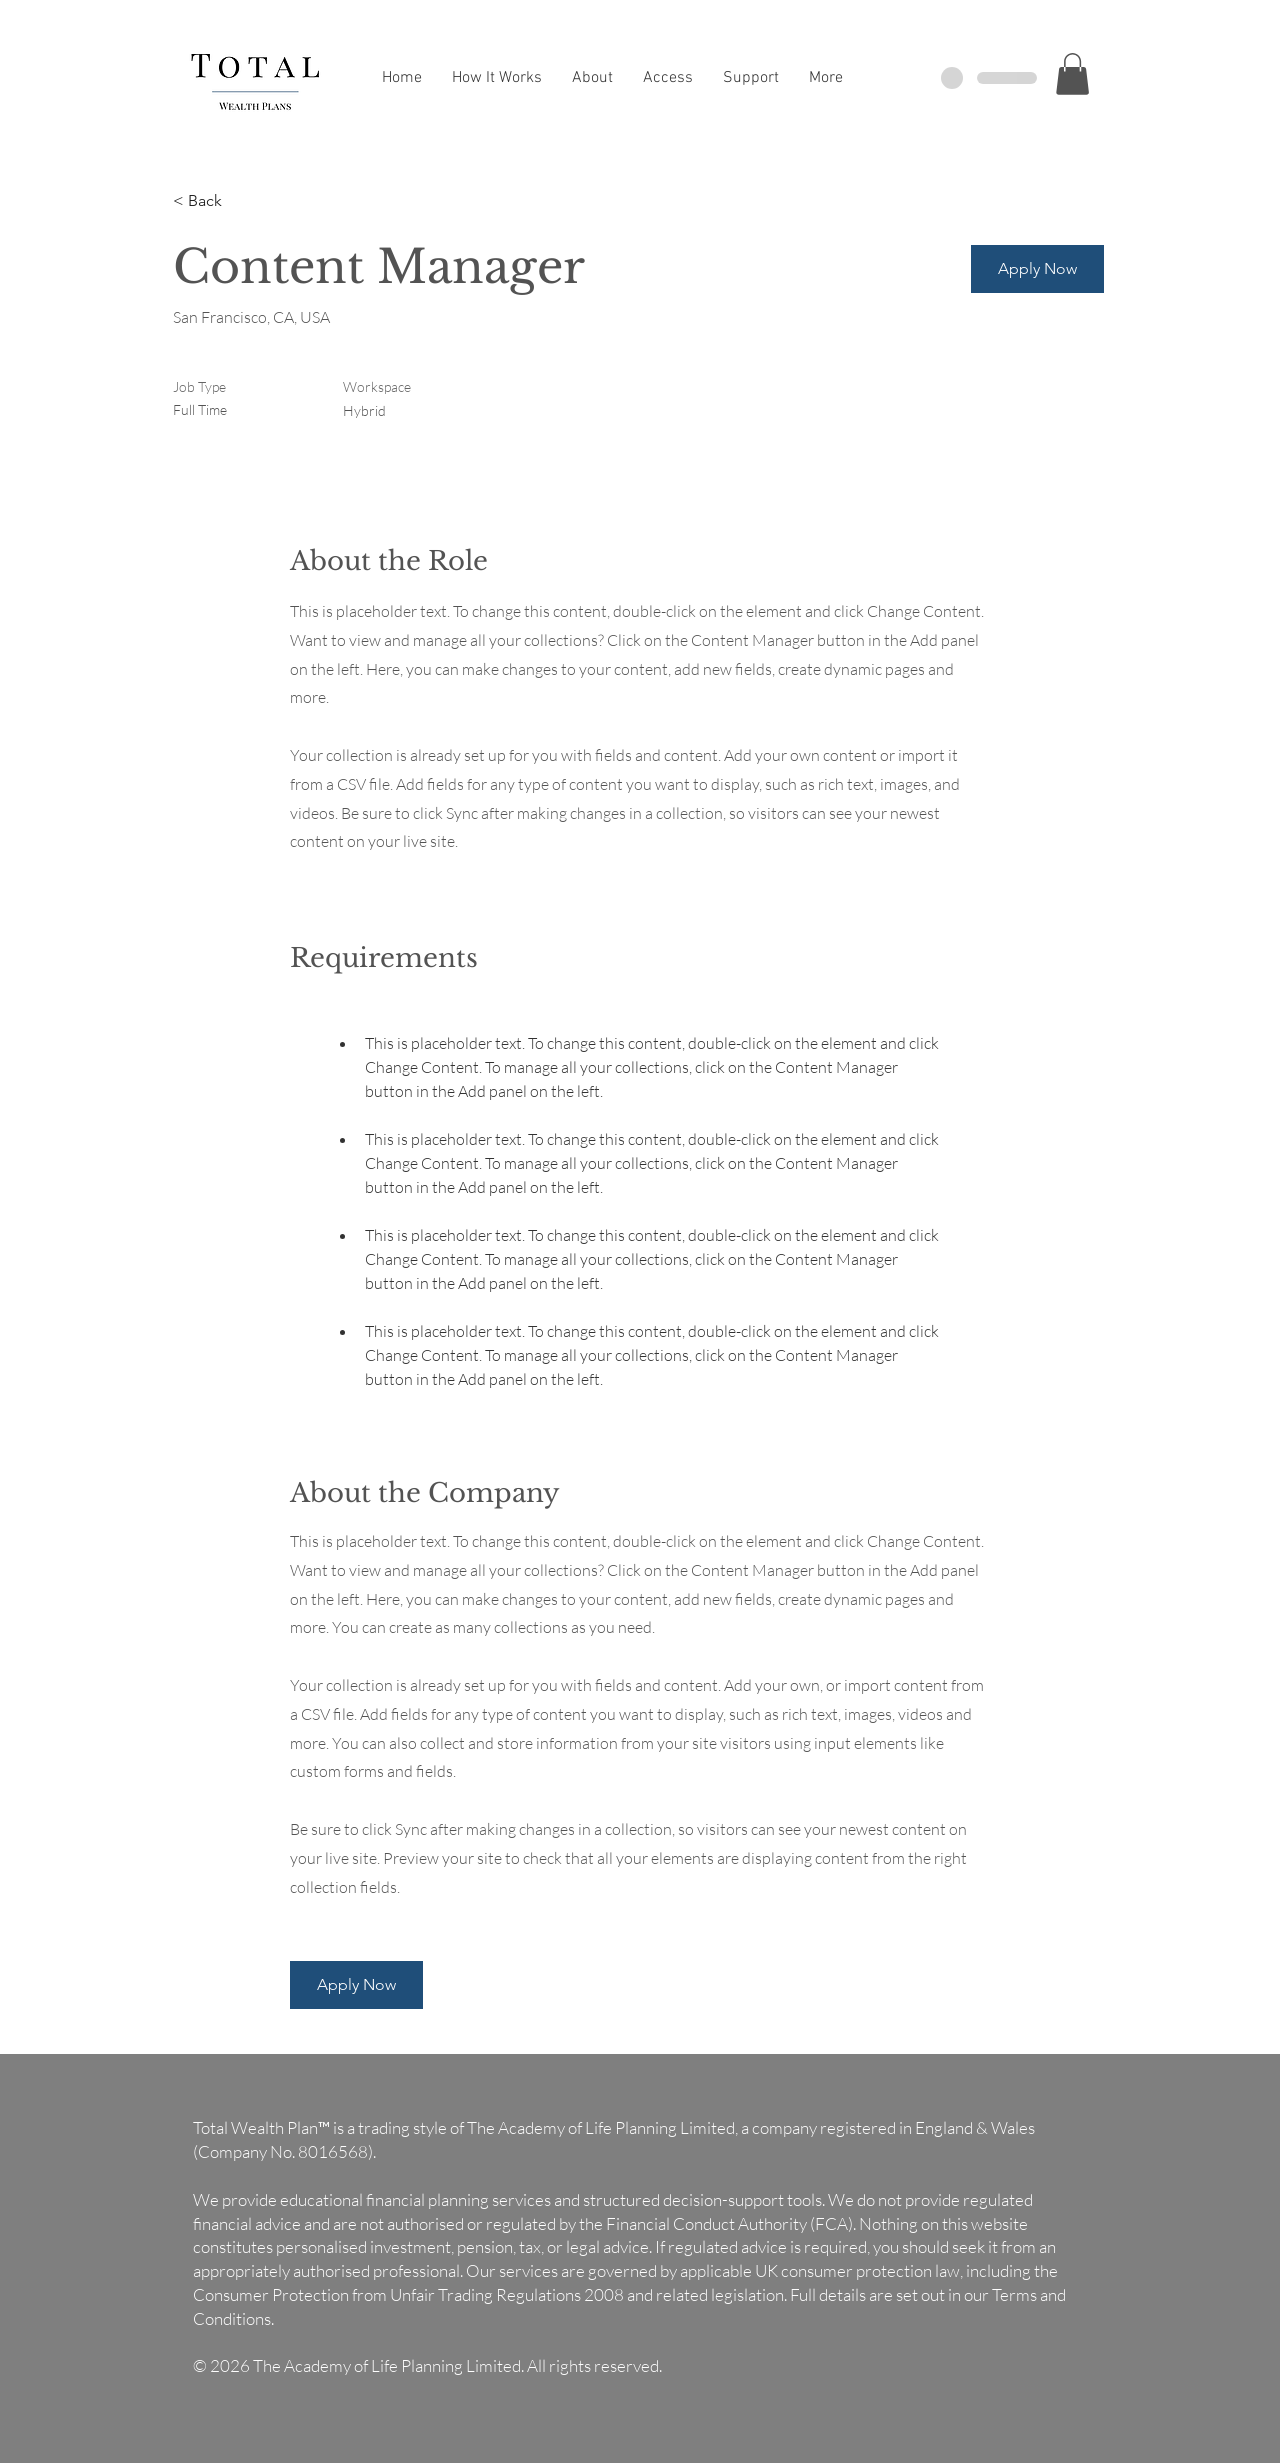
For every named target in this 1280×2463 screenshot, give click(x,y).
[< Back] (244, 201)
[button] (1072, 74)
